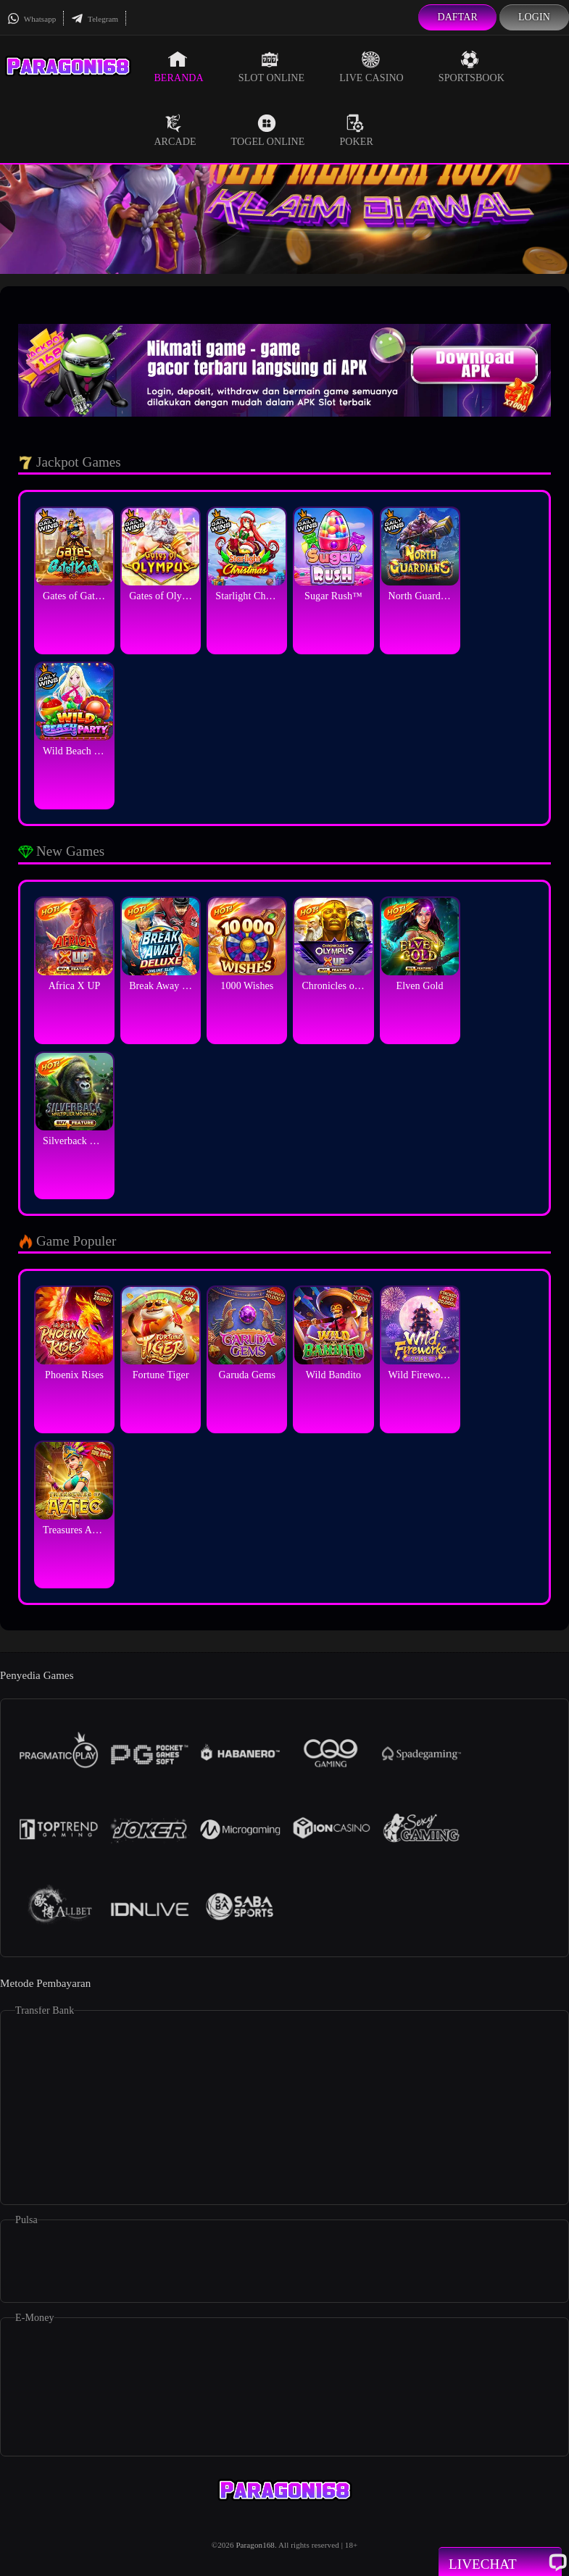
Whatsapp (31, 18)
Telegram (94, 18)
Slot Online (271, 66)
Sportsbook (471, 66)
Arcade (175, 130)
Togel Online (268, 130)
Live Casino (371, 66)
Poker (356, 130)
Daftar (457, 17)
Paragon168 (255, 2544)
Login (534, 17)
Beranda (178, 66)
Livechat (500, 2563)
